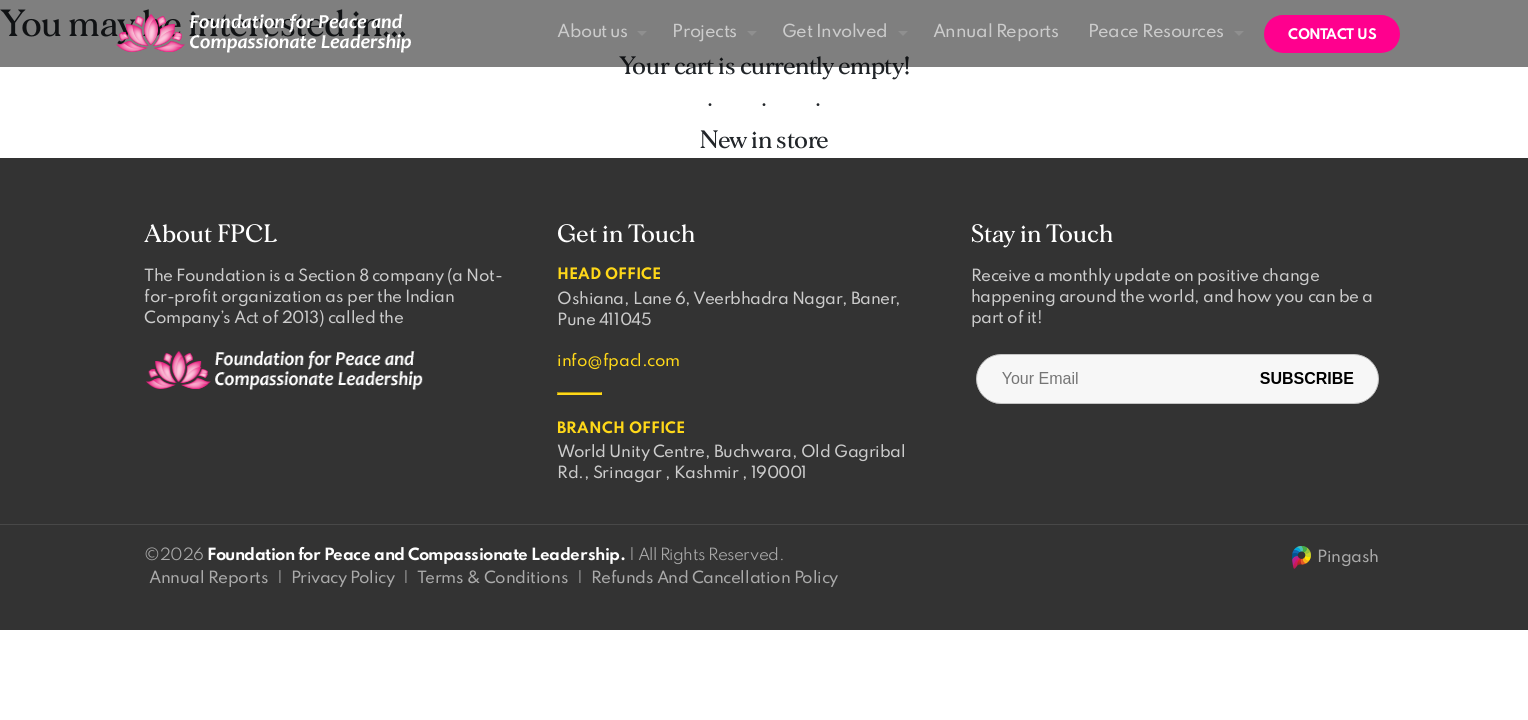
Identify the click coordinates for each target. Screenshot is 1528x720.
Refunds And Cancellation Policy (714, 578)
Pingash (1334, 557)
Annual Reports (208, 578)
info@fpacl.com (618, 361)
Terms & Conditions (492, 578)
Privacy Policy (342, 578)
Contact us (1332, 35)
